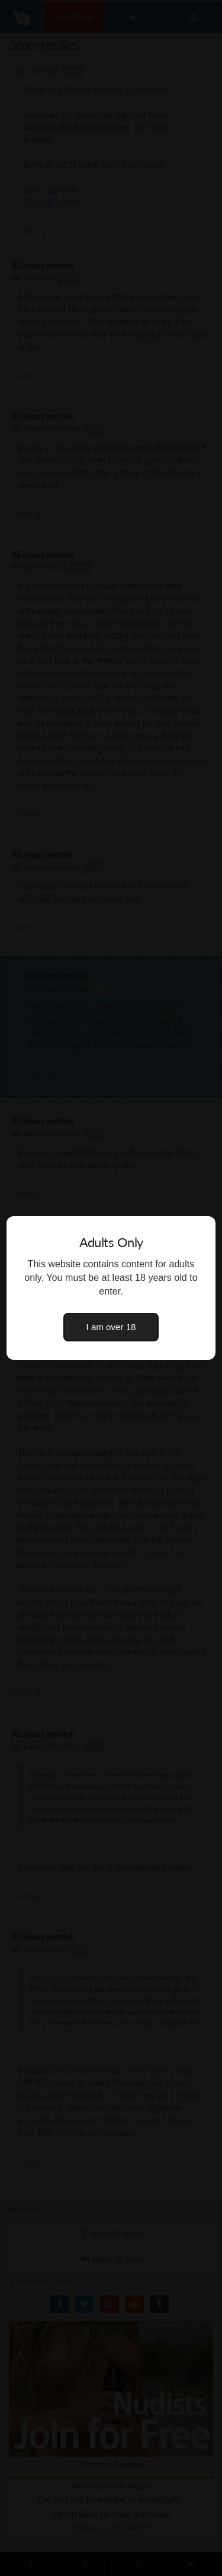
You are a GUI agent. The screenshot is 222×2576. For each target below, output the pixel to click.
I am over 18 (111, 1327)
